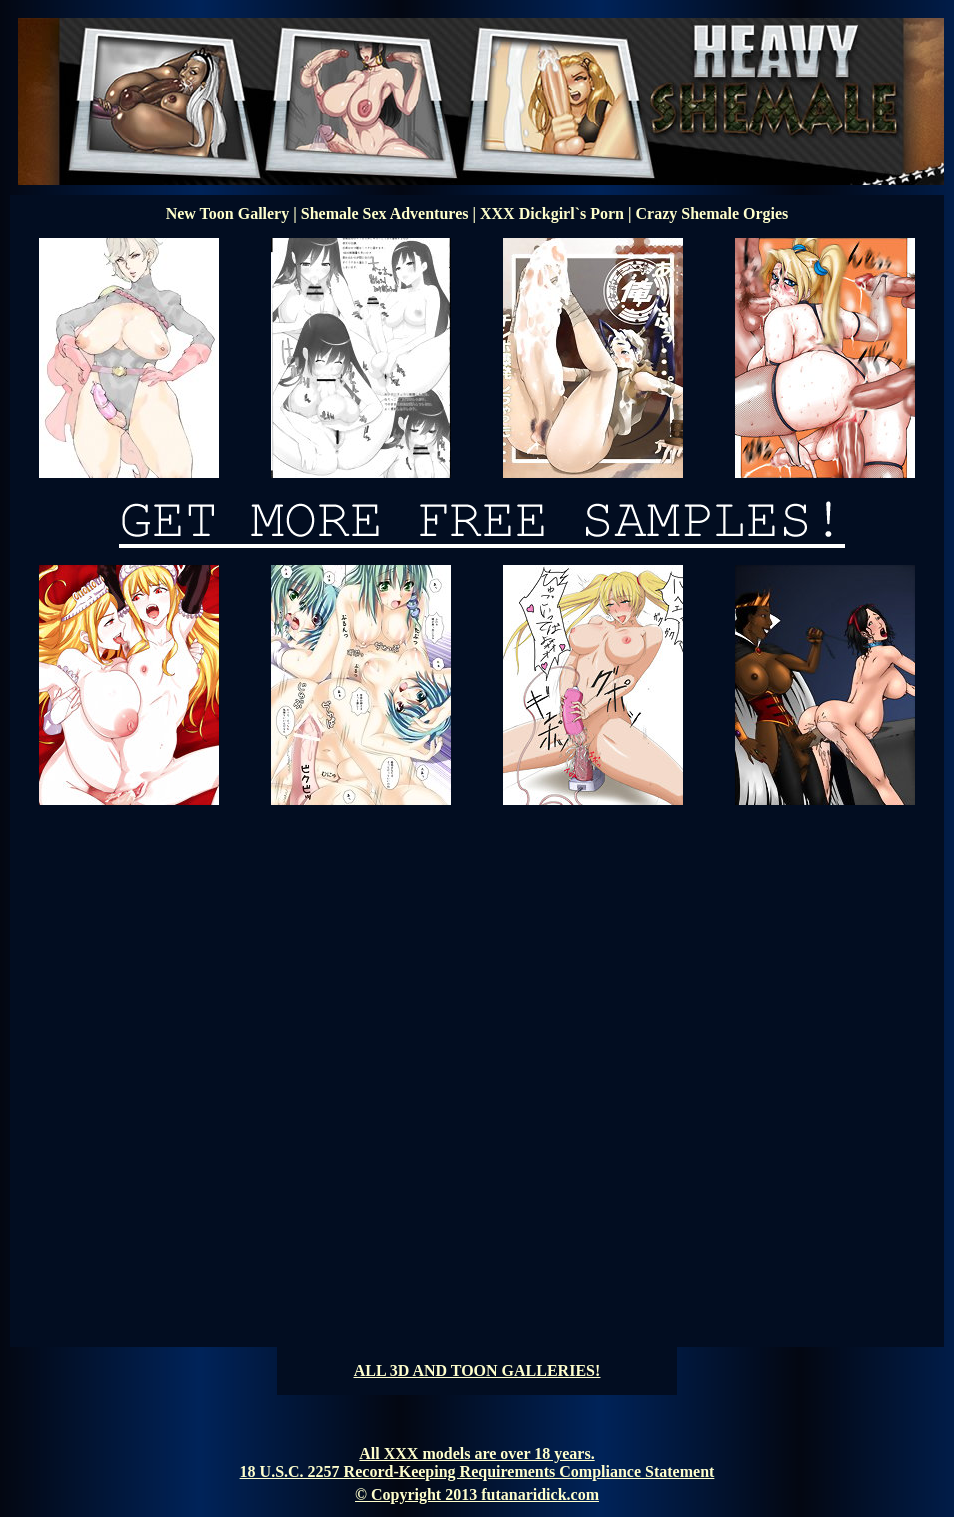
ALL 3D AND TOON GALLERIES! (477, 1370)
